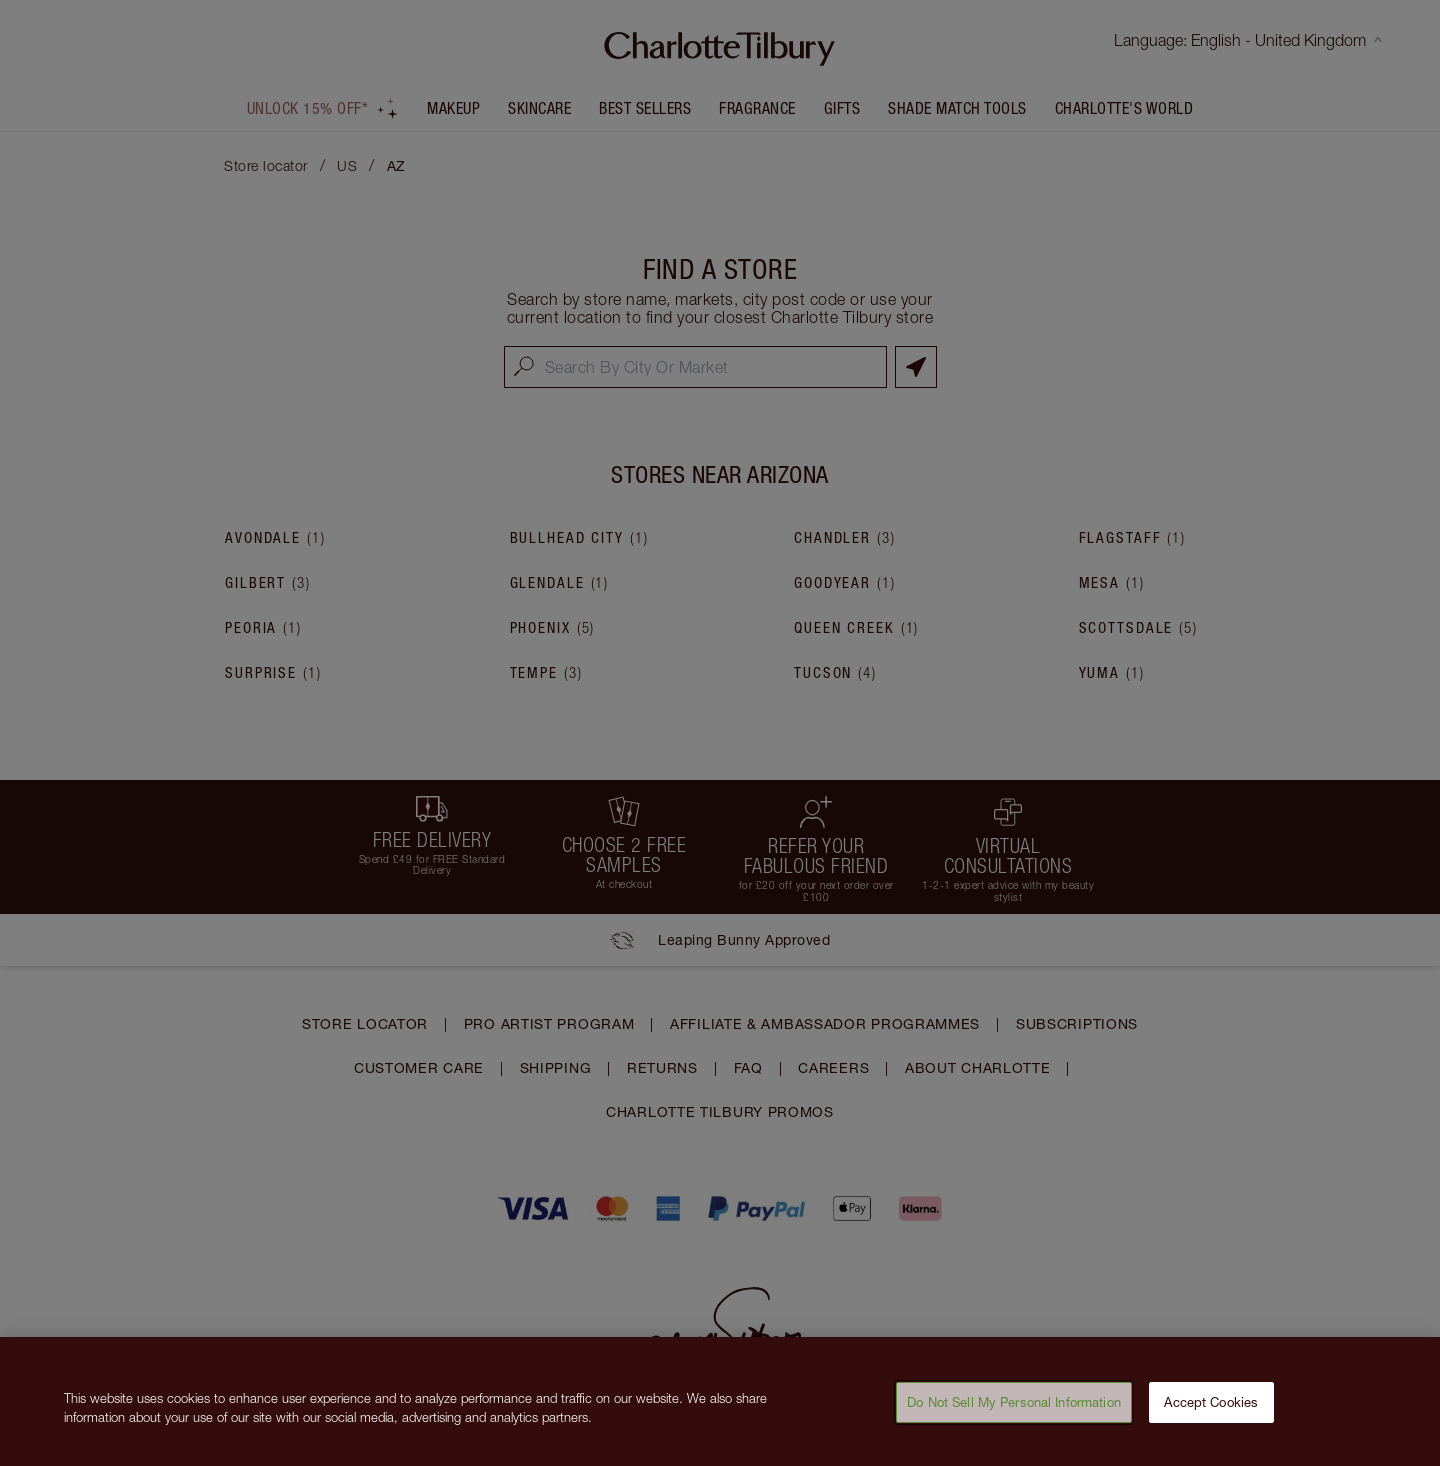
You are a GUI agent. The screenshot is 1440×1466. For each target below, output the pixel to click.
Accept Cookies (1211, 1408)
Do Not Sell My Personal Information (1014, 1408)
